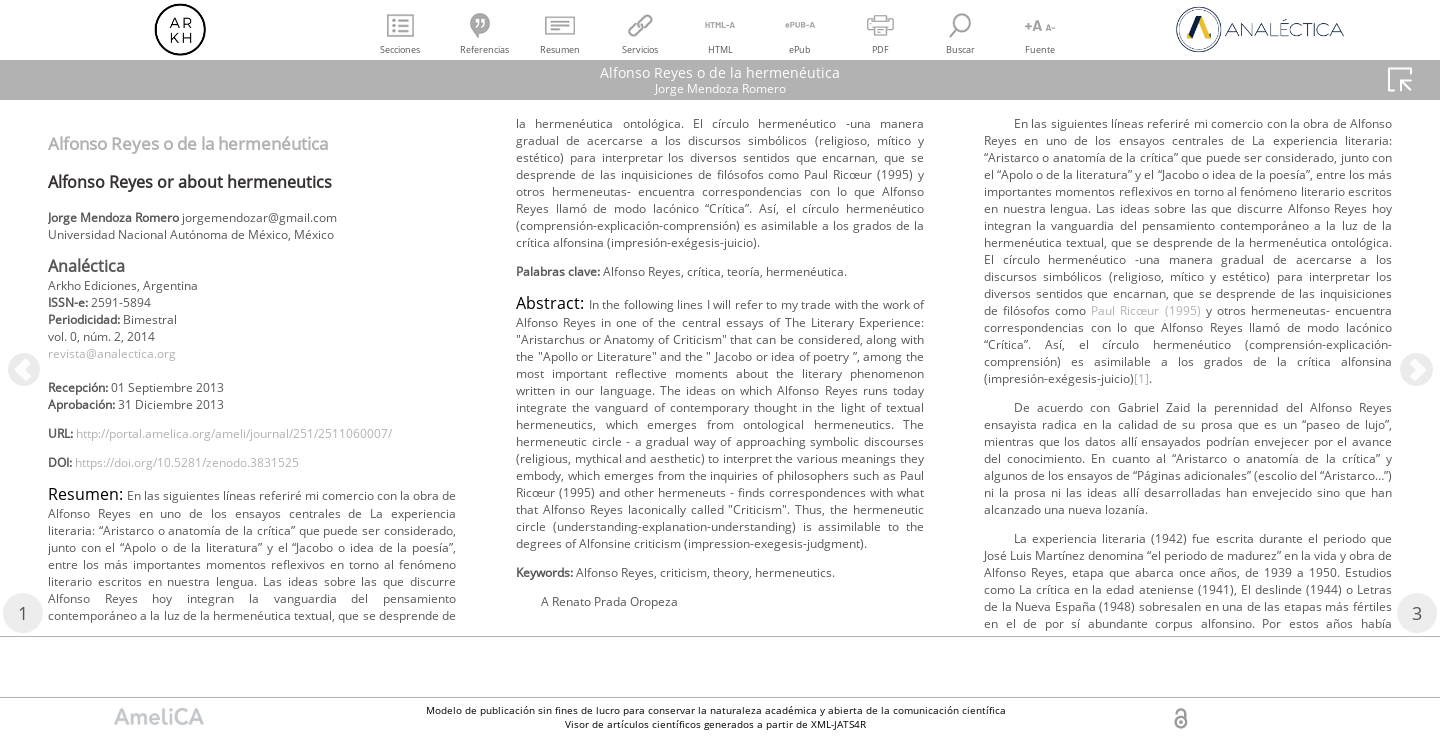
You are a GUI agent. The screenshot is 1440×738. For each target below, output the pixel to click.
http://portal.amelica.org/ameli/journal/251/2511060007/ (237, 477)
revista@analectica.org (124, 368)
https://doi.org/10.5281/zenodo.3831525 (214, 510)
